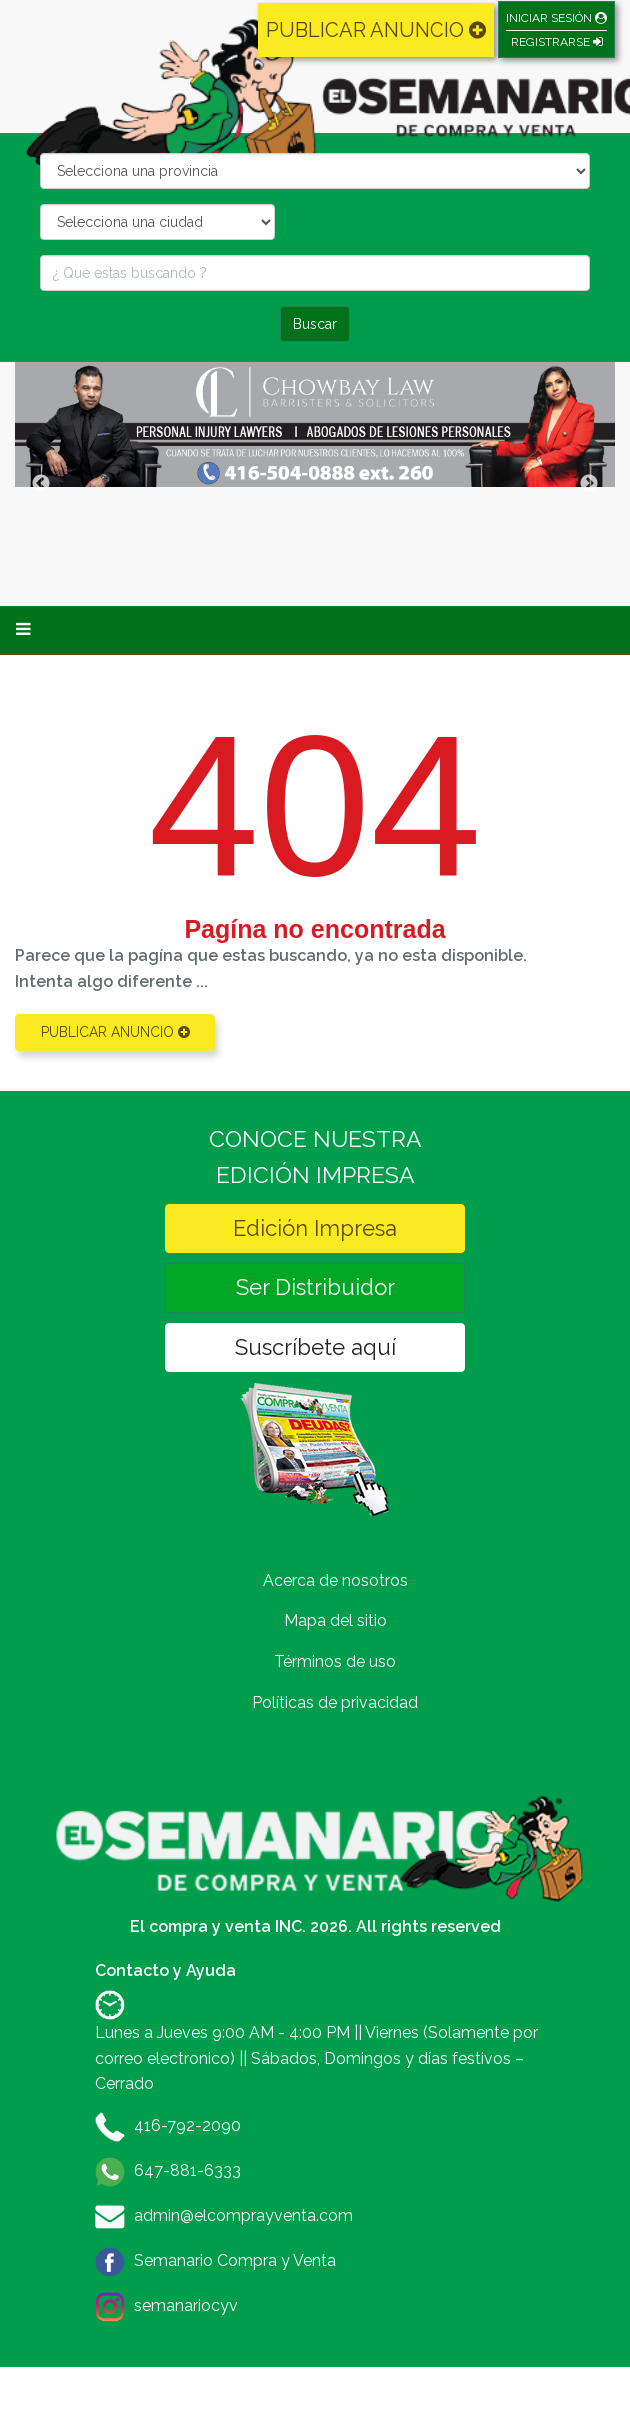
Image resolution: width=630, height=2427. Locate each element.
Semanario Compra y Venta (235, 2260)
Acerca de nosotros (335, 1580)
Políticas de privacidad (335, 1702)
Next (589, 484)
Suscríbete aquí (315, 1347)
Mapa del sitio (335, 1620)
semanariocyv (186, 2305)
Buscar (315, 324)
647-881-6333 (187, 2170)
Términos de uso (335, 1661)
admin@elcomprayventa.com (243, 2215)
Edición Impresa (315, 1228)
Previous (41, 484)
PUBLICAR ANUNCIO (376, 30)
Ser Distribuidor (315, 1287)
